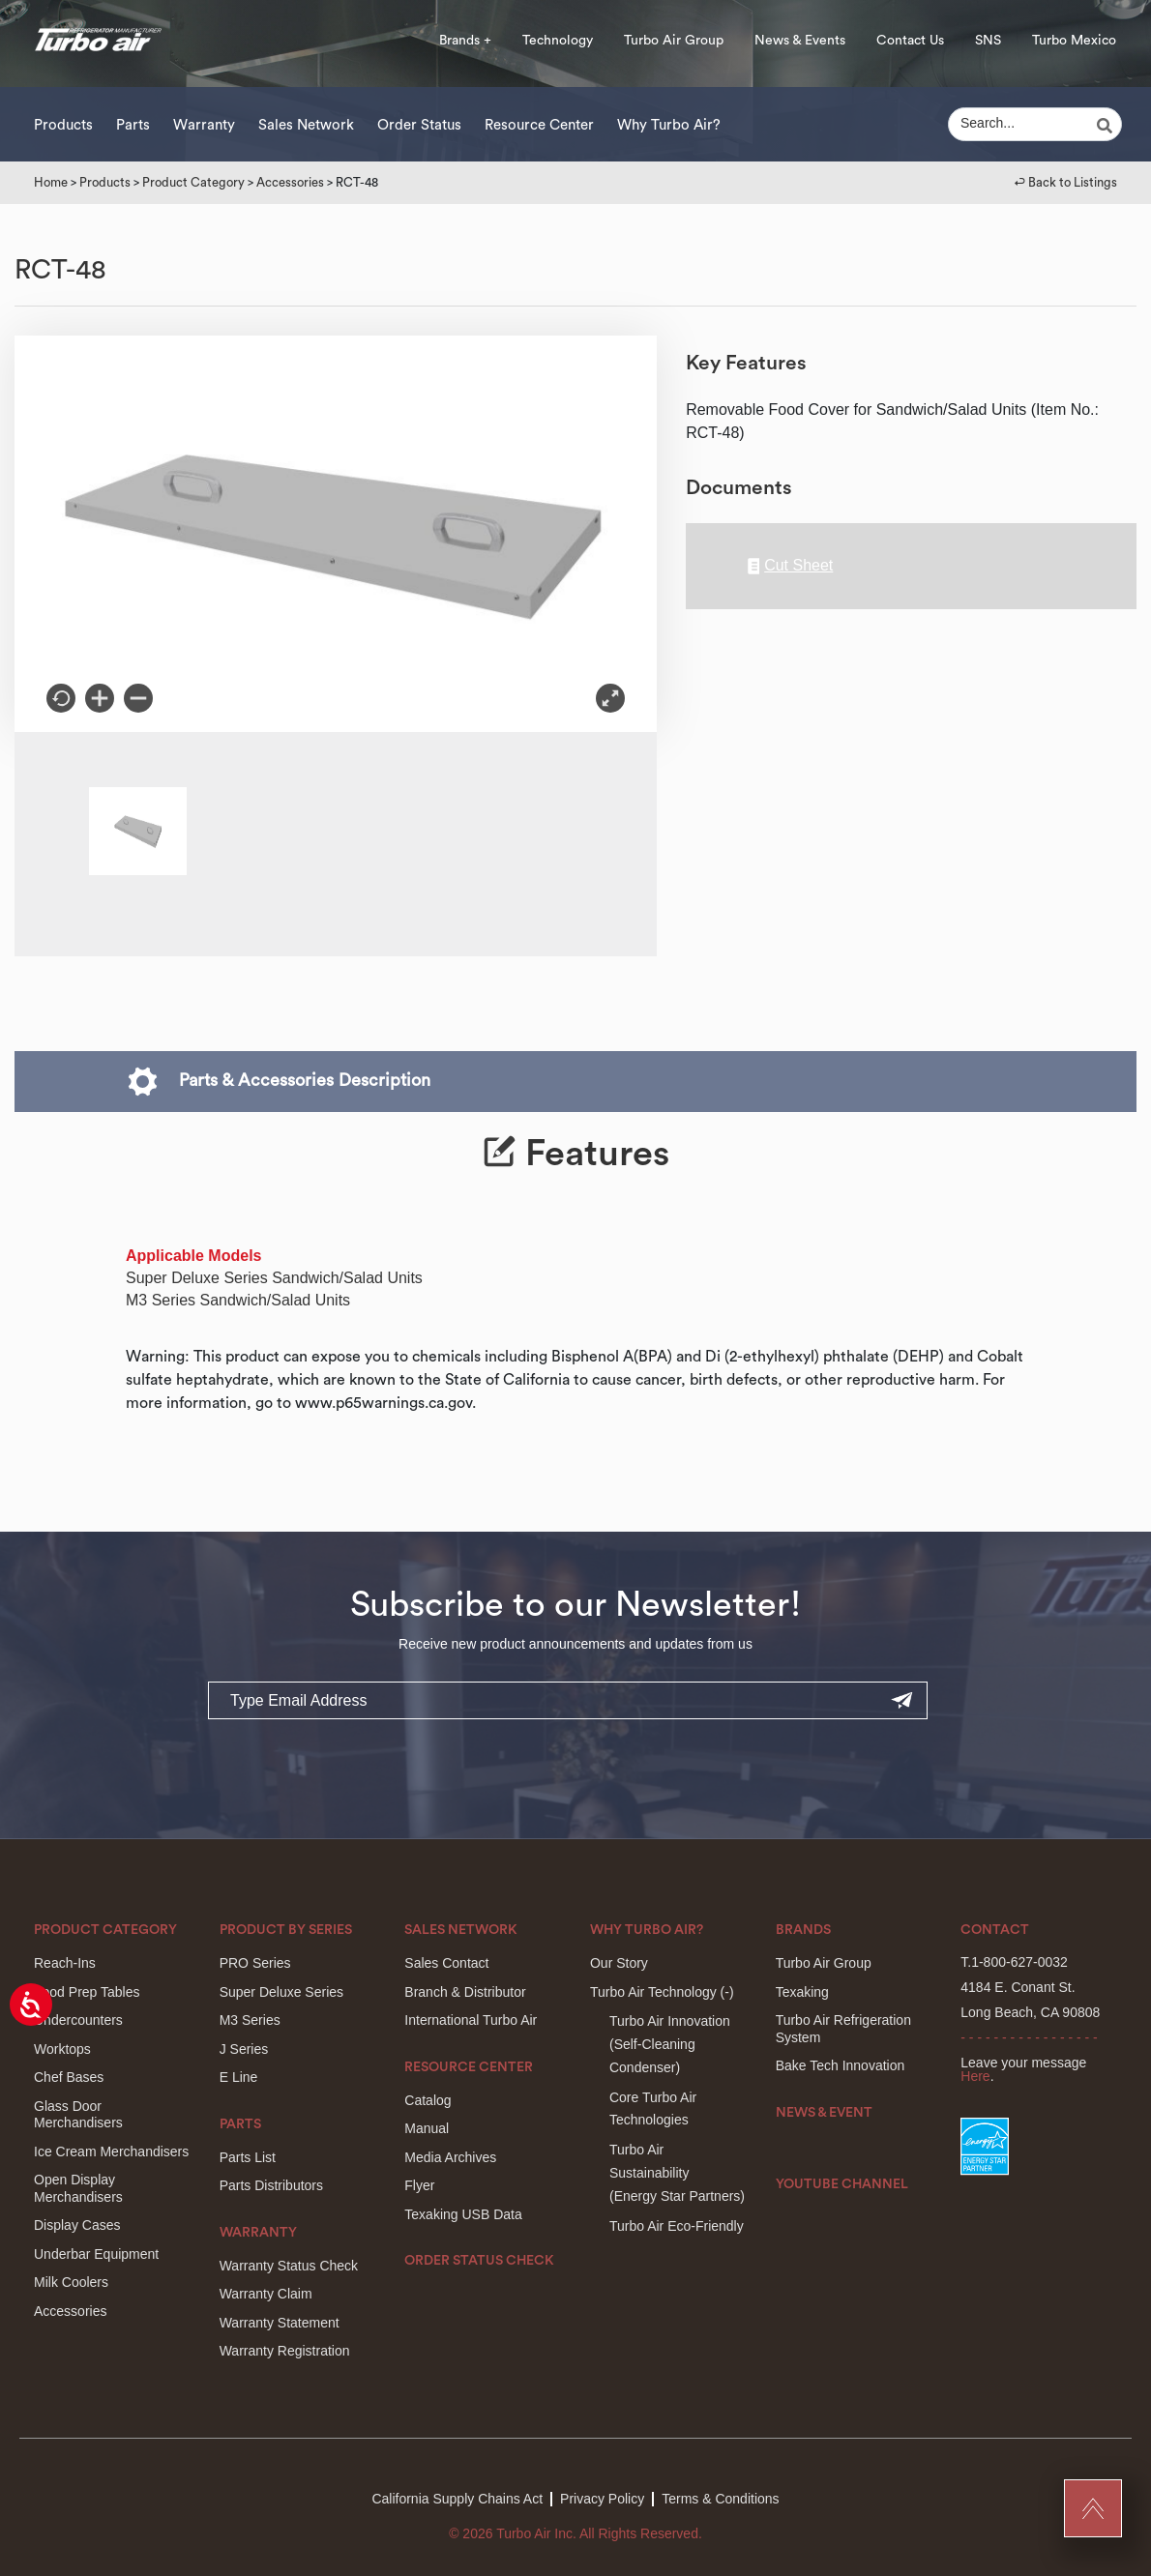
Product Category (193, 182)
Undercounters (78, 2020)
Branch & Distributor (464, 1992)
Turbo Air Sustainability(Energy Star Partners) (677, 2173)
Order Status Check (479, 2261)
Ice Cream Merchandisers (111, 2151)
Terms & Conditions (720, 2498)
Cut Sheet (790, 566)
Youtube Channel (842, 2184)
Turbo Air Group (673, 40)
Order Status (419, 125)
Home (51, 182)
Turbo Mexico (1074, 40)
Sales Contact (446, 1963)
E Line (239, 2077)
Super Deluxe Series (281, 1992)
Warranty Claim (266, 2293)
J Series (244, 2049)
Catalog (427, 2100)
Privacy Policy (602, 2498)
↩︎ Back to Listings (1066, 182)
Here (974, 2076)
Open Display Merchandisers (78, 2188)
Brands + (465, 40)
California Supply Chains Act (457, 2498)
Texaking (802, 1992)
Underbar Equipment (96, 2254)
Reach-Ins (65, 1963)
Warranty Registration (285, 2350)
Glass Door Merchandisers (78, 2114)
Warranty (204, 125)
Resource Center (539, 125)
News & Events (799, 40)
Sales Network (306, 125)
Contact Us (910, 40)
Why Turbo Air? (669, 125)
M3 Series (250, 2020)
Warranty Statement (279, 2322)
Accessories (290, 182)
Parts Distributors (271, 2185)
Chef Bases (68, 2077)
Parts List (248, 2157)
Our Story (619, 1963)
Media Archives (450, 2157)
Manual (426, 2128)
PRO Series (255, 1963)
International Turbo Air (470, 2020)
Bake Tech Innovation (840, 2065)
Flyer (419, 2185)
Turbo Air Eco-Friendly (676, 2226)
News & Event (824, 2113)
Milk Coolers (71, 2282)
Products (63, 125)
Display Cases (77, 2225)
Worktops (62, 2049)
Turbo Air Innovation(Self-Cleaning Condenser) (669, 2044)
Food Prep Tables (86, 1992)
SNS (988, 40)
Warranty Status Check (289, 2265)
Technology (557, 40)
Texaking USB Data (462, 2214)
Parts (133, 125)
